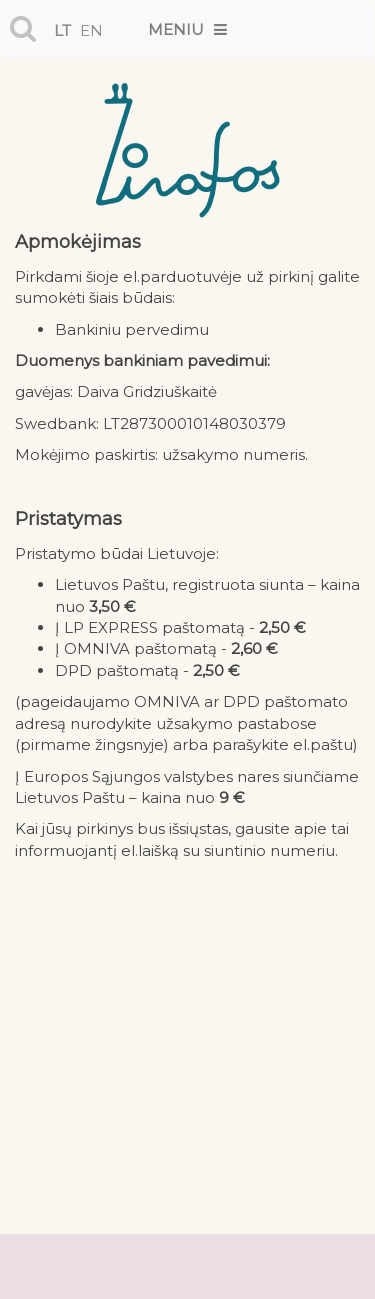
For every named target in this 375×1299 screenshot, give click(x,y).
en (91, 30)
